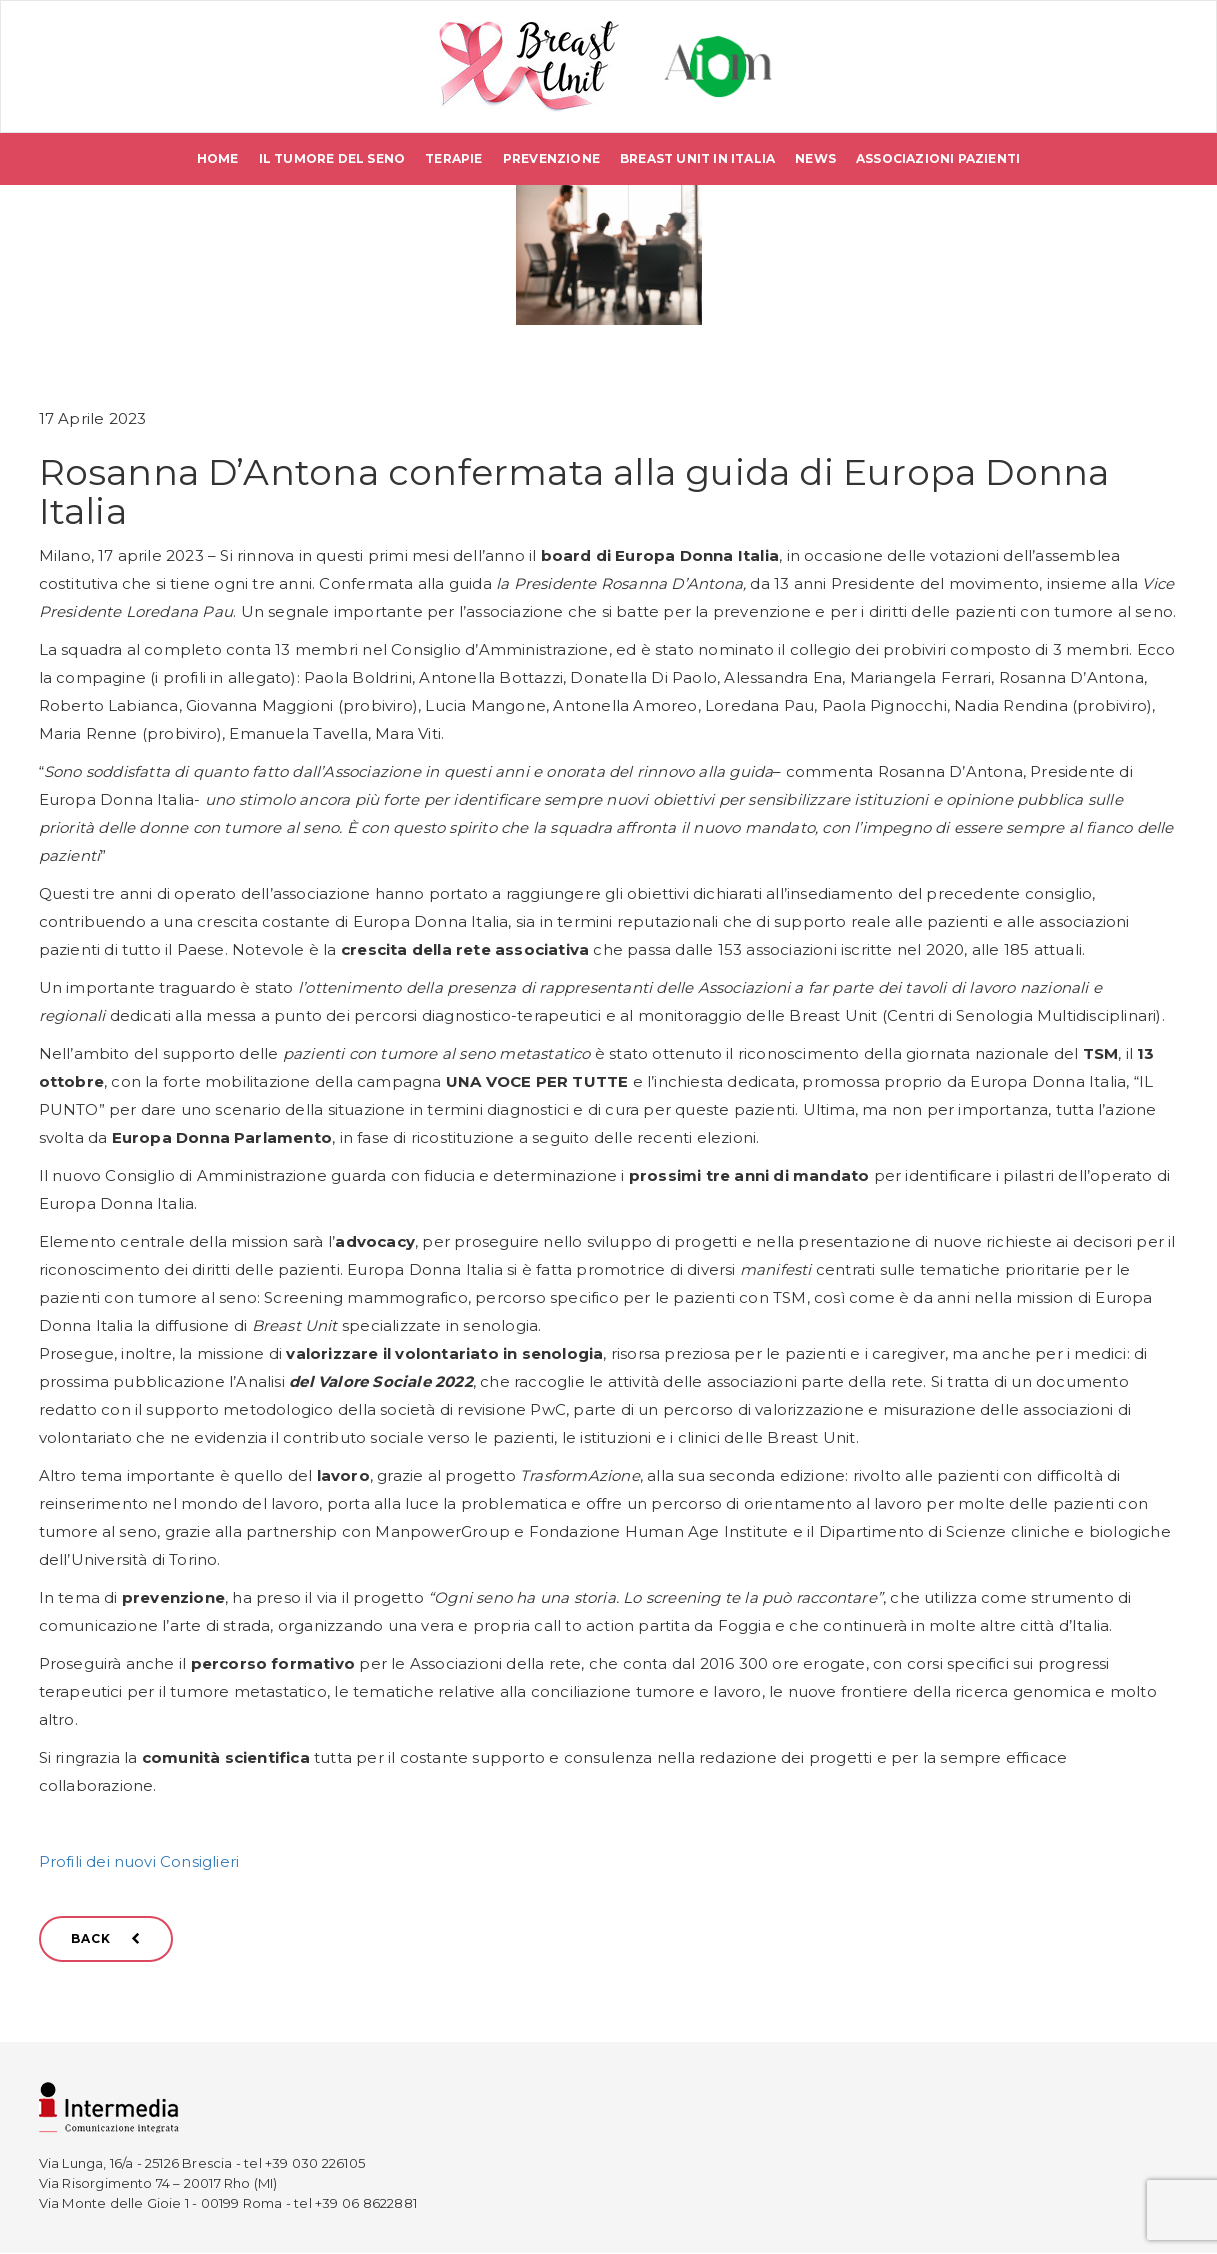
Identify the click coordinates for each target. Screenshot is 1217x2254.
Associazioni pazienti (938, 159)
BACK (106, 1939)
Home (218, 159)
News (815, 159)
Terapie (453, 159)
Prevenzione (551, 159)
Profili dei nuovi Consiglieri (139, 1862)
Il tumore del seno (332, 159)
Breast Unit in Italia (697, 159)
